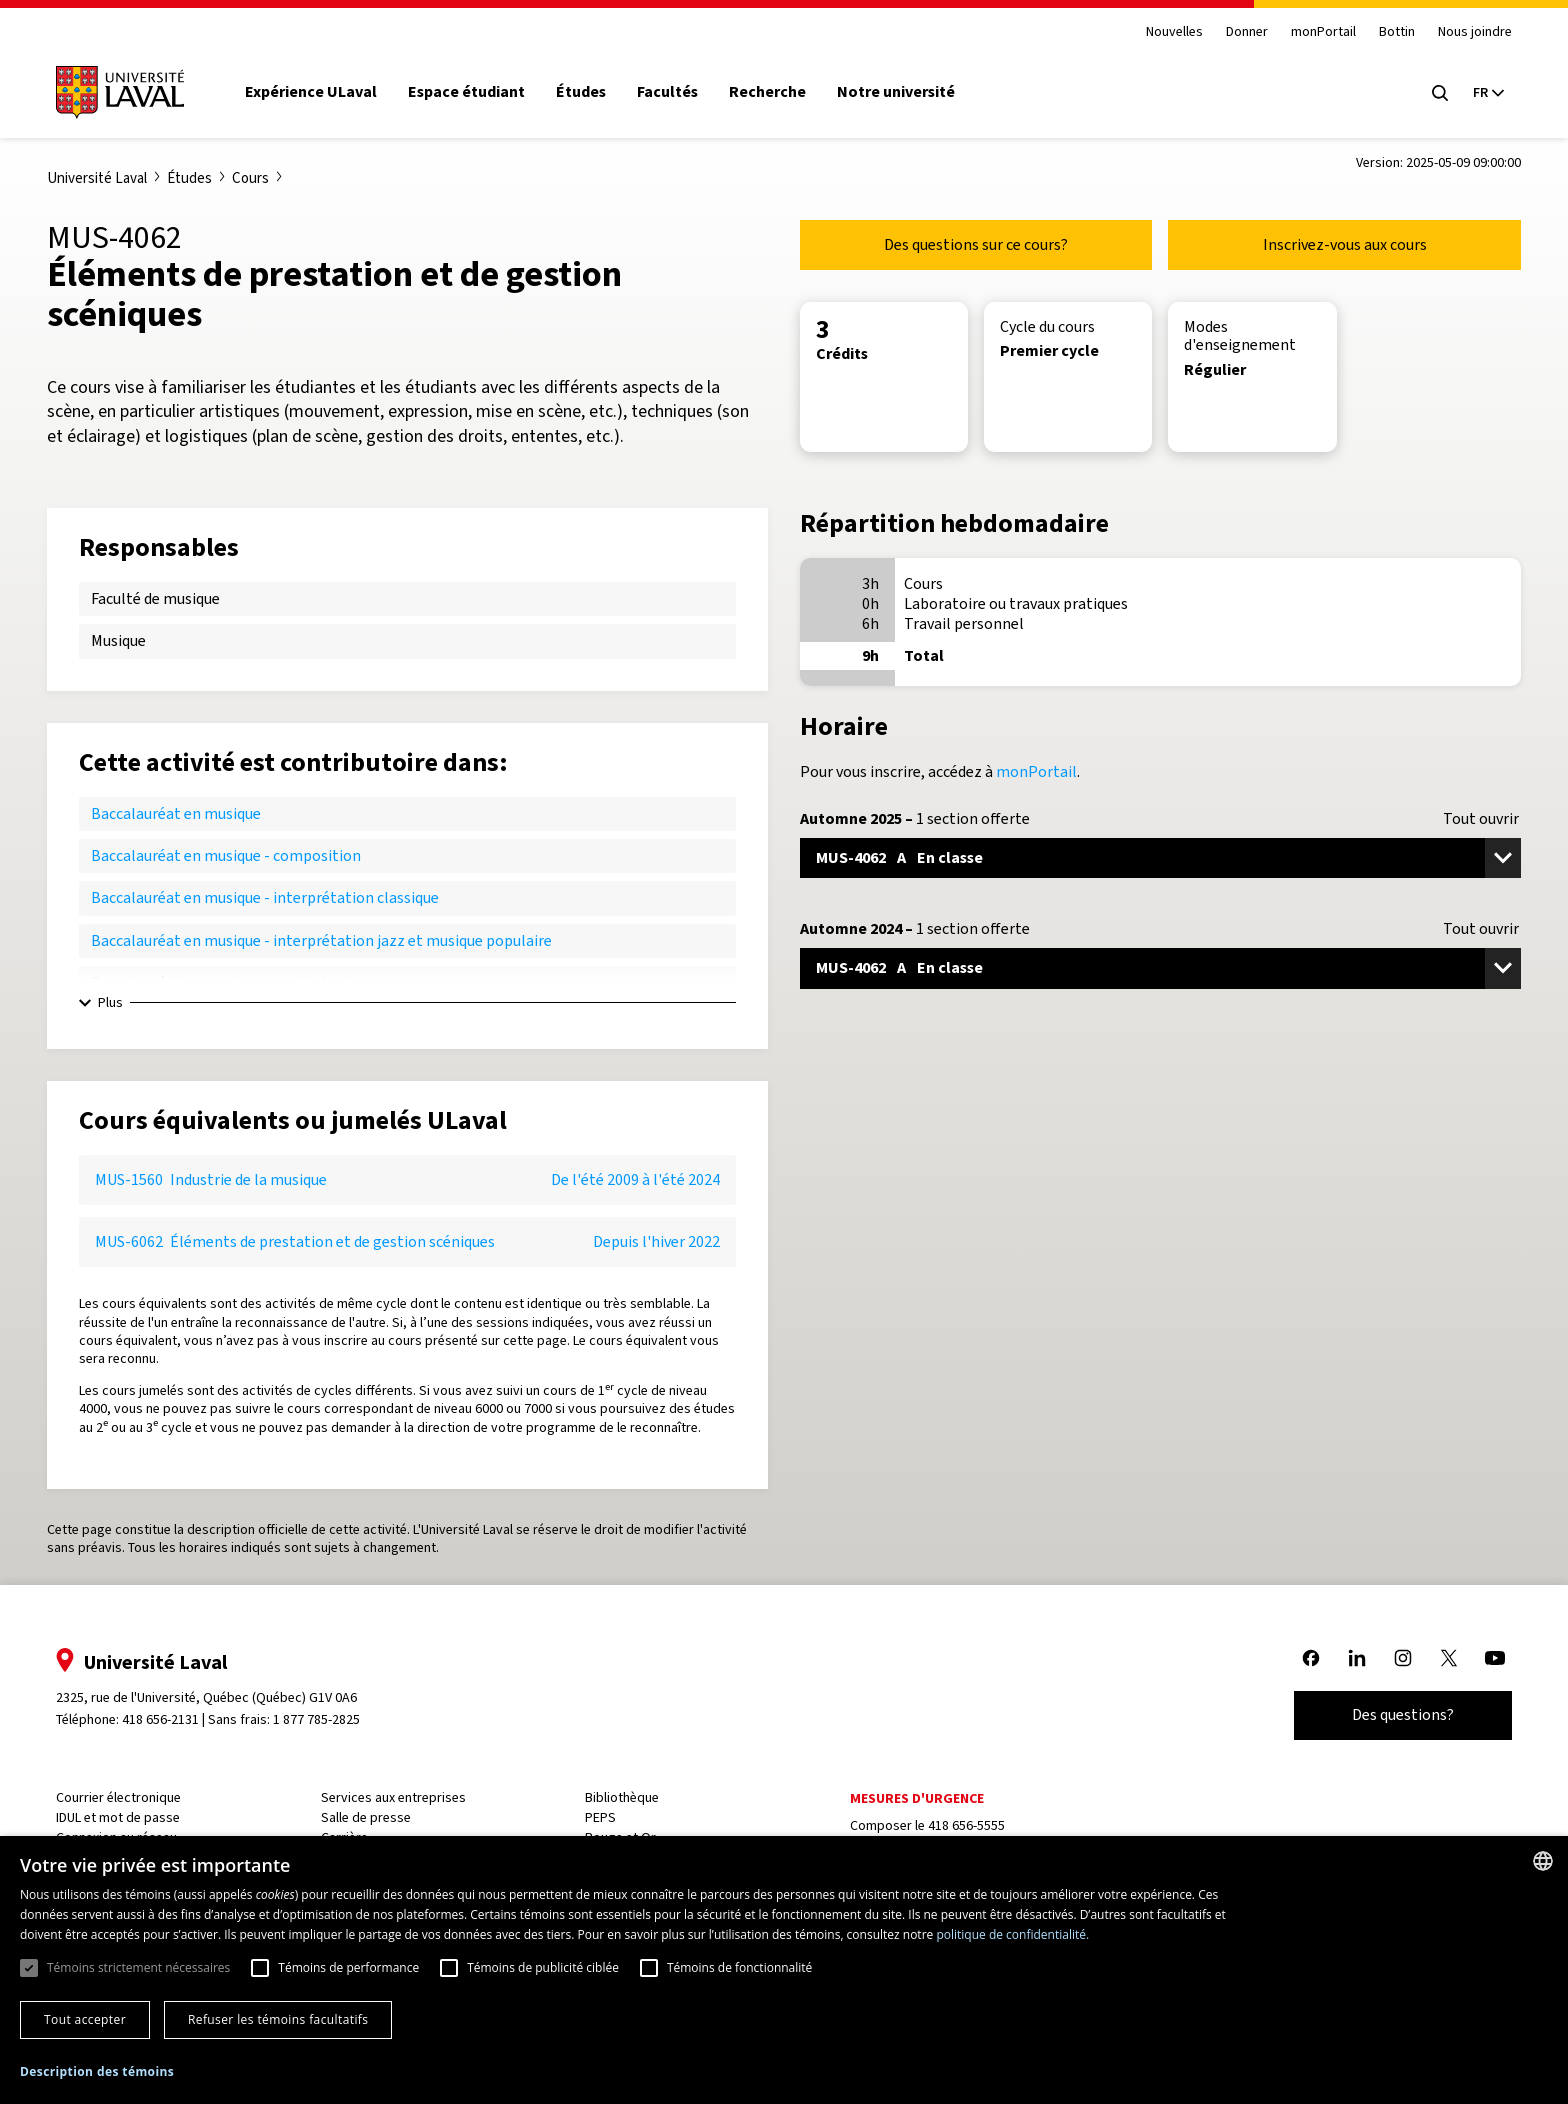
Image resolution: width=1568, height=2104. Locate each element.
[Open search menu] (1430, 93)
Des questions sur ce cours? (976, 244)
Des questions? (1393, 1714)
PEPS (603, 1817)
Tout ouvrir (1481, 819)
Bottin (1387, 32)
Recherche (778, 92)
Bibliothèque (625, 1797)
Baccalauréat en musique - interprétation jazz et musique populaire (321, 940)
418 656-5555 (965, 1825)
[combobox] (1543, 1861)
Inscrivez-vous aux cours (1345, 244)
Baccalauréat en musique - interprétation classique (265, 897)
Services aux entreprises (399, 1797)
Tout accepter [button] (85, 2019)
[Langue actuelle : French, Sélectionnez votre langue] (1478, 93)
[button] (97, 2072)
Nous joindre (1465, 32)
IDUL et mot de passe (128, 1817)
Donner (1236, 32)
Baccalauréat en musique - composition (226, 855)
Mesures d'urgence (916, 1798)
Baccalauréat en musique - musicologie (224, 982)
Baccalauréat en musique (176, 813)
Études (591, 92)
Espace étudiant (476, 92)
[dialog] (784, 1970)
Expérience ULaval (321, 92)
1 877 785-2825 (327, 1719)
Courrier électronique (128, 1797)
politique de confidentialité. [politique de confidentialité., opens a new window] (1012, 1934)
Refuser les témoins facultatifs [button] (278, 2019)
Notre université (907, 92)
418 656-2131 (170, 1719)
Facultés (677, 92)
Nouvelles (1163, 32)
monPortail (1313, 32)
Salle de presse (372, 1817)
